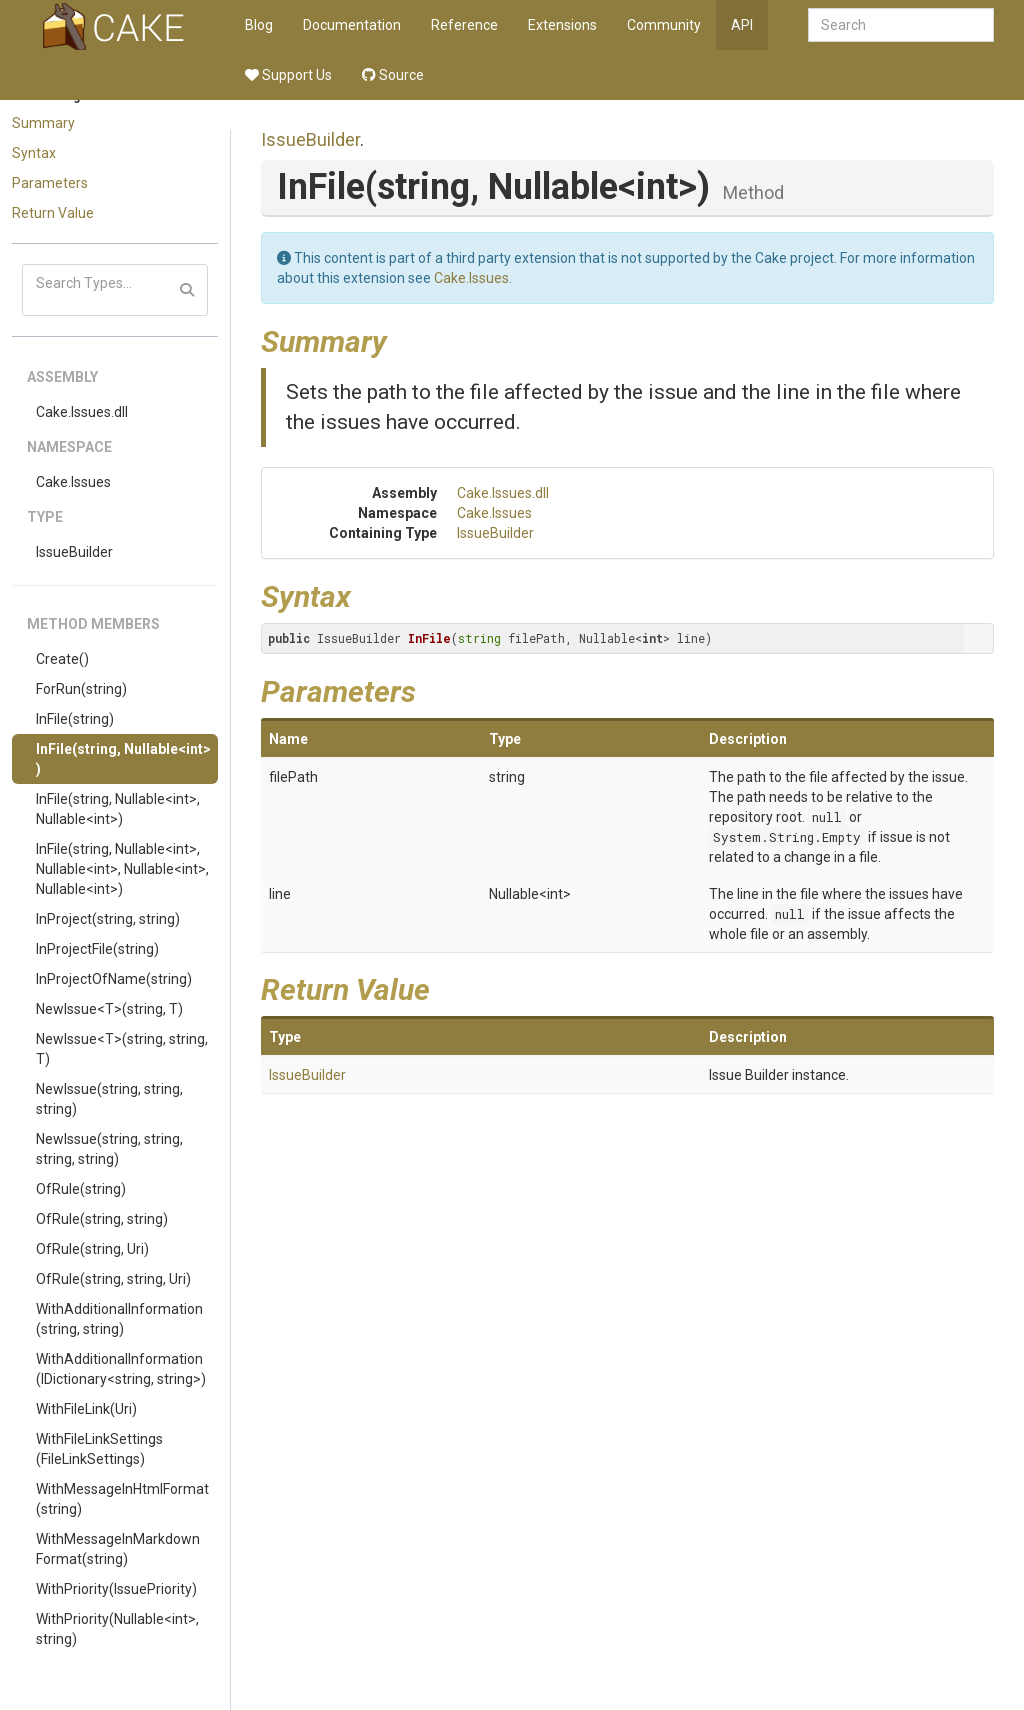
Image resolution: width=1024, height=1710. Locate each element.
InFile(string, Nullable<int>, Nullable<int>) (118, 809)
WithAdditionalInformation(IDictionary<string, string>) (121, 1369)
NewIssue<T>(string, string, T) (122, 1049)
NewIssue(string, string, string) (109, 1099)
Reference (464, 25)
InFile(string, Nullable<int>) (123, 759)
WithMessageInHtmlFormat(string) (122, 1499)
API (742, 25)
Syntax (34, 153)
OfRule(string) (81, 1189)
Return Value (53, 213)
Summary (43, 123)
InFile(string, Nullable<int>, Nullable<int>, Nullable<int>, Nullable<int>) (122, 869)
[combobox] (901, 25)
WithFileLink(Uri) (86, 1409)
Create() (62, 659)
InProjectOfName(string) (114, 979)
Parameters (50, 183)
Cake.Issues (73, 482)
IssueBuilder (74, 552)
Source (393, 75)
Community (664, 25)
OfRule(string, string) (102, 1219)
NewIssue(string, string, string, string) (109, 1149)
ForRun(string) (81, 689)
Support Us (288, 75)
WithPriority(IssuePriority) (116, 1589)
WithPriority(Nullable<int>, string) (117, 1629)
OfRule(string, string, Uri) (113, 1279)
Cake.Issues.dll (82, 412)
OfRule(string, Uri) (92, 1249)
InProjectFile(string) (97, 949)
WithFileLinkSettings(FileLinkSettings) (99, 1449)
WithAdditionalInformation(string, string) (119, 1319)
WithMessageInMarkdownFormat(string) (118, 1549)
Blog (259, 25)
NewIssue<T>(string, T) (109, 1009)
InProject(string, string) (108, 919)
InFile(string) (75, 719)
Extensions (562, 25)
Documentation (352, 25)
